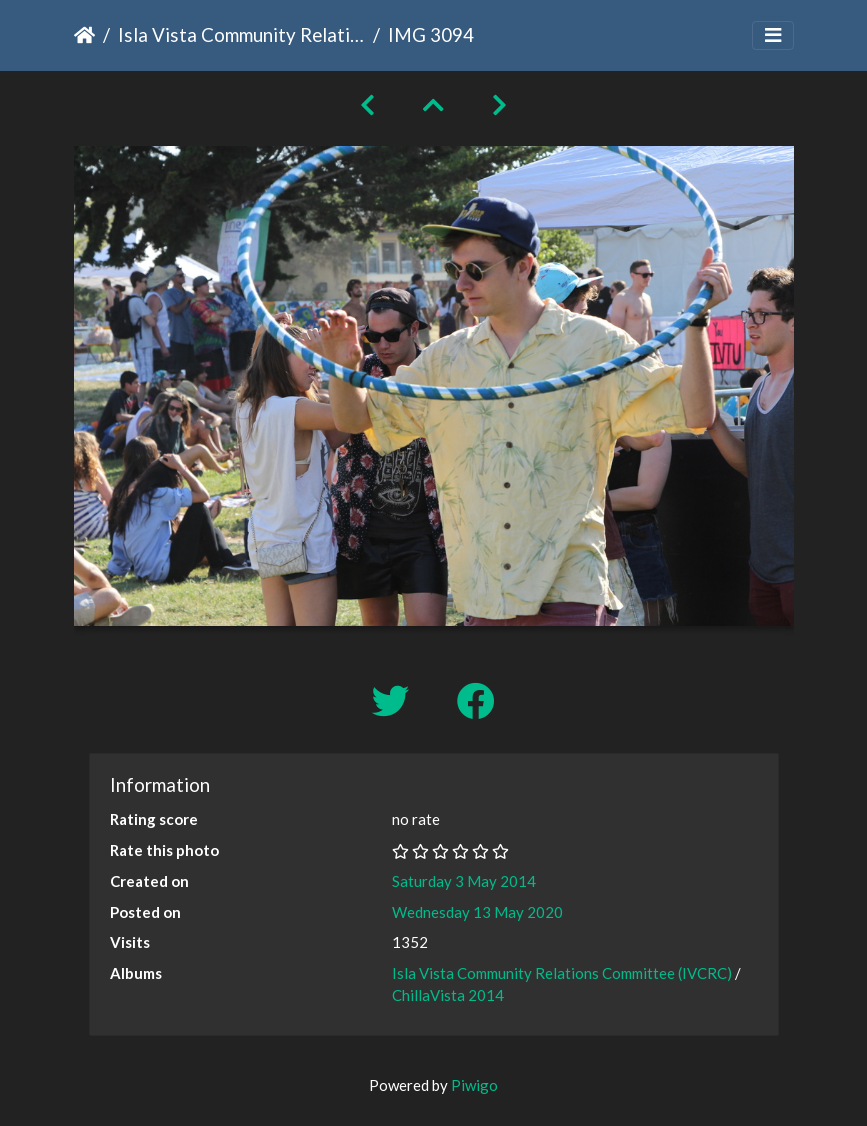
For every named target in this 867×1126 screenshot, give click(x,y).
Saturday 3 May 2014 (464, 881)
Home (84, 35)
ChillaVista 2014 (448, 995)
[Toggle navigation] (773, 35)
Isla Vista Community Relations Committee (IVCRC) (241, 34)
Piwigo (474, 1085)
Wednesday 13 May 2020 (477, 912)
